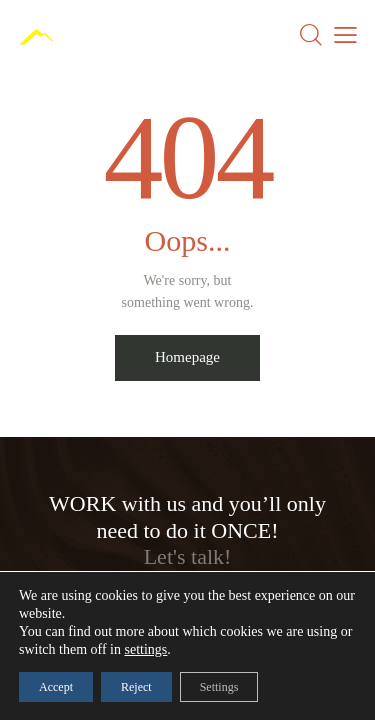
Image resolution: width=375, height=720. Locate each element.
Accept (56, 687)
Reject (136, 687)
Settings (219, 687)
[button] (345, 35)
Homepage (187, 357)
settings (146, 649)
